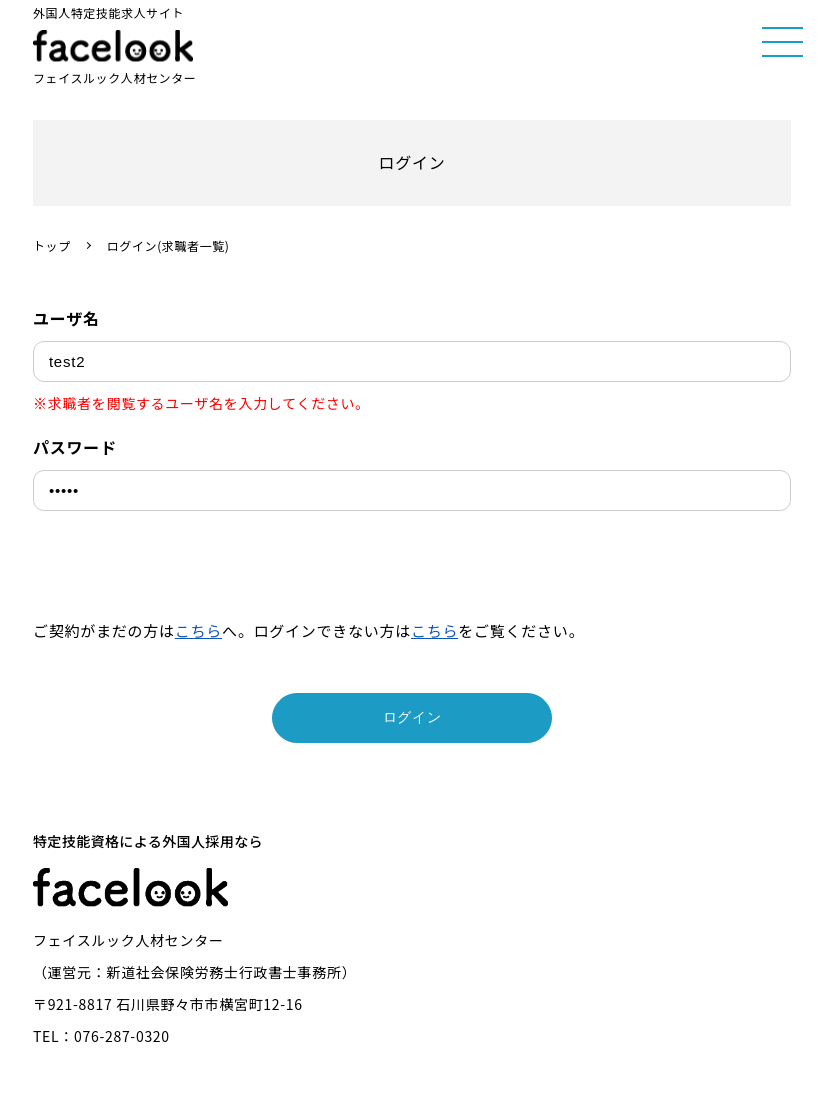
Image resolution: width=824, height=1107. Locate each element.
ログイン (412, 717)
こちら (198, 630)
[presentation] (185, 570)
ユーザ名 (66, 318)
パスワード (75, 447)
